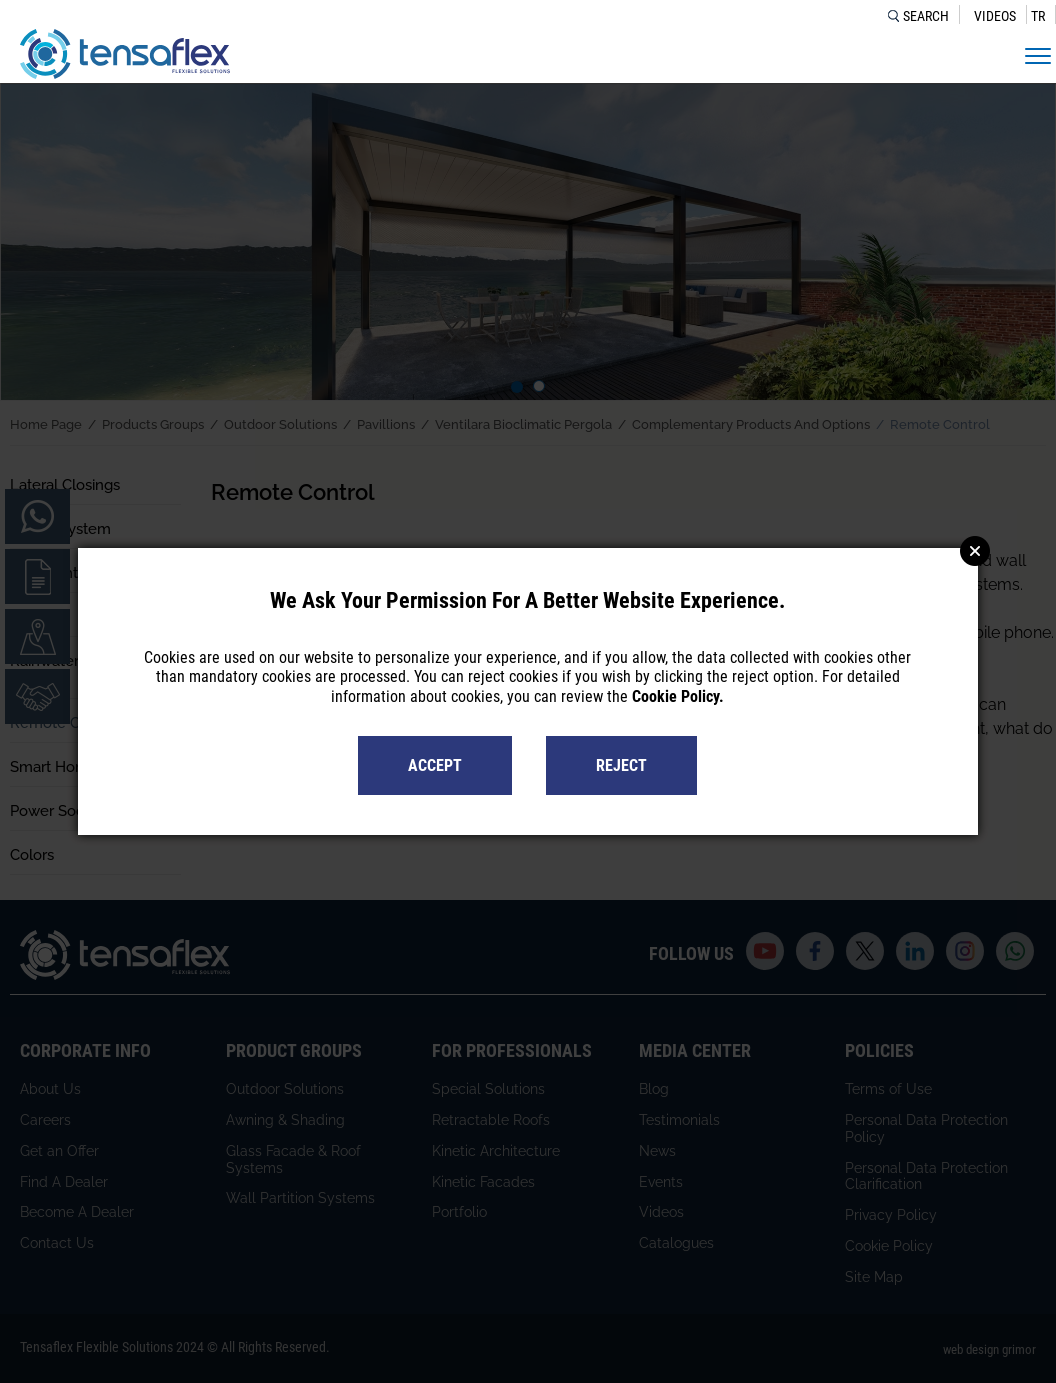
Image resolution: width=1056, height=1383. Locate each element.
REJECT (621, 765)
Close (975, 551)
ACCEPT (435, 765)
